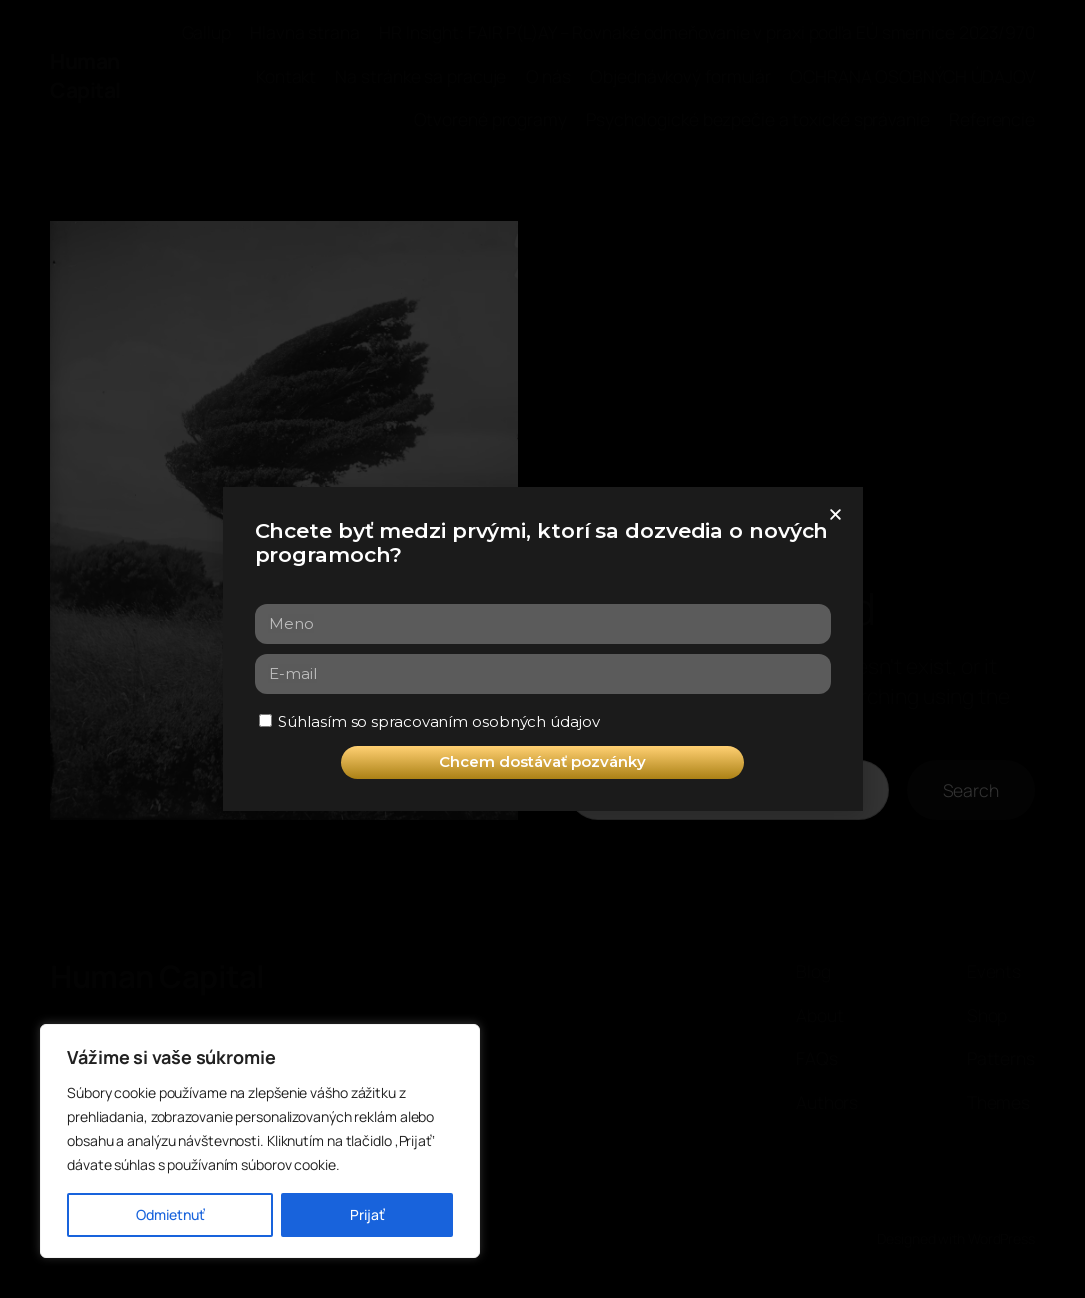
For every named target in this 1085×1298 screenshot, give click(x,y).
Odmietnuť (170, 1214)
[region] (260, 1141)
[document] (542, 649)
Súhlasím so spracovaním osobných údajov (438, 721)
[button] (835, 514)
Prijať (367, 1214)
